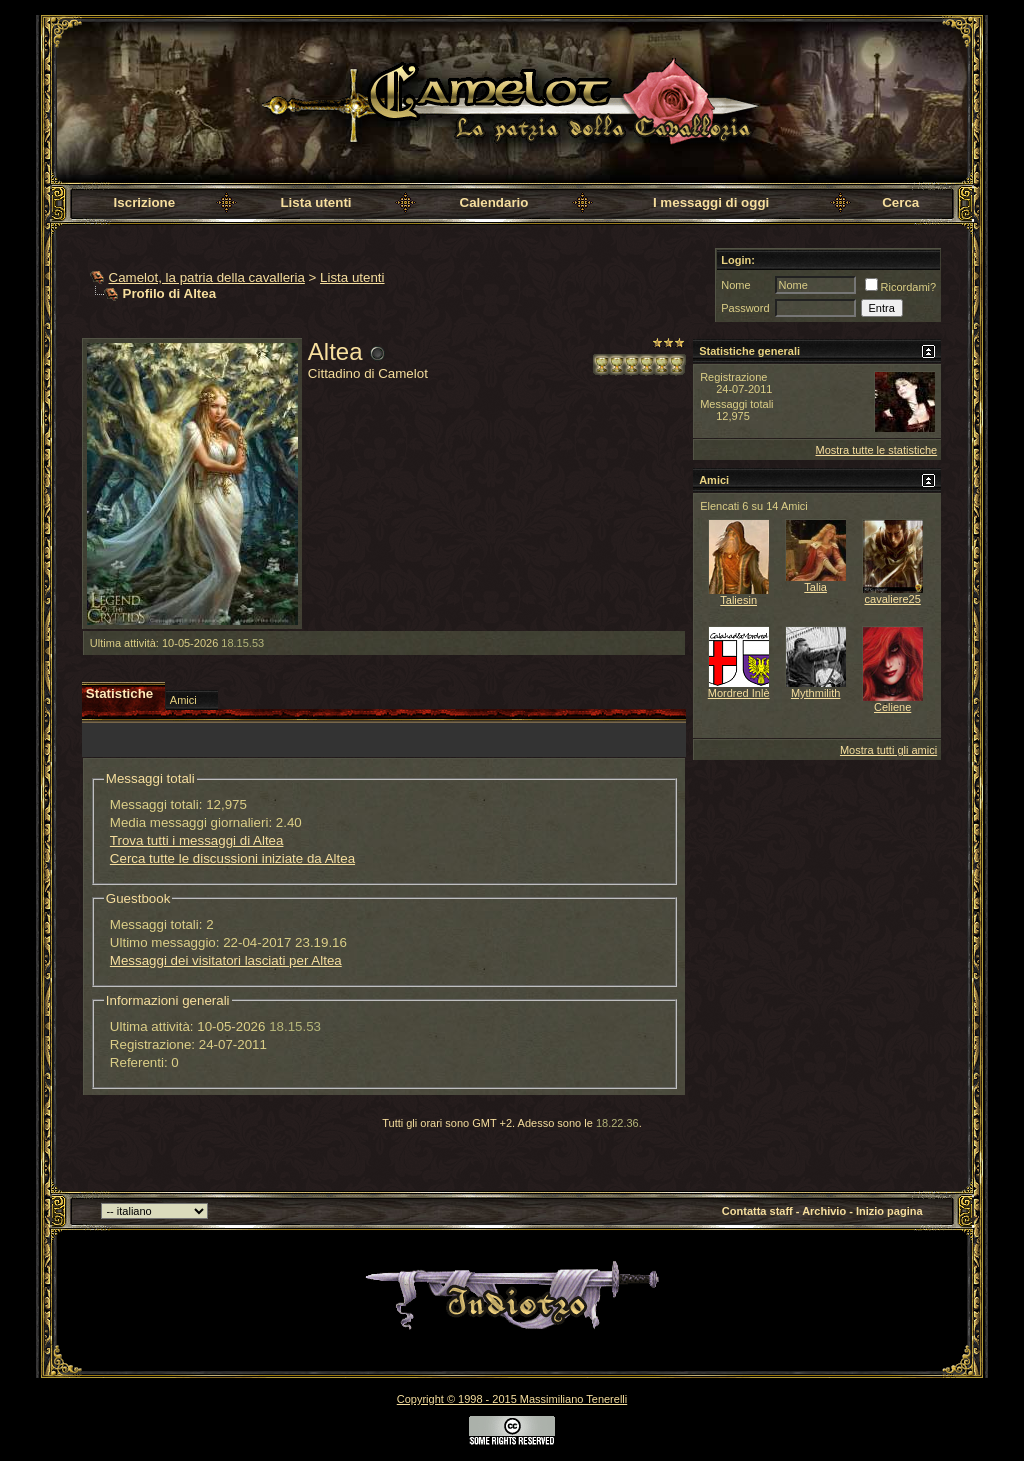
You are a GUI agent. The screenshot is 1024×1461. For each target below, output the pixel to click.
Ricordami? (901, 287)
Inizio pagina (889, 1211)
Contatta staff (757, 1211)
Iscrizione (144, 202)
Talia (815, 587)
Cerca (900, 202)
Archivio (824, 1211)
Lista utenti (315, 202)
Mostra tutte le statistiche (876, 450)
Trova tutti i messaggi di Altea (197, 840)
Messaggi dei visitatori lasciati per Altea (226, 960)
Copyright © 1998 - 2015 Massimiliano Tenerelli (512, 1399)
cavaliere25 (893, 599)
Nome (735, 285)
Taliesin (738, 600)
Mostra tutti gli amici (888, 750)
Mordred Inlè (739, 693)
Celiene (892, 707)
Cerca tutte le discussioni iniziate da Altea (232, 858)
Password (745, 308)
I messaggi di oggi (711, 202)
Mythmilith (816, 693)
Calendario (494, 202)
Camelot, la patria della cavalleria (207, 277)
